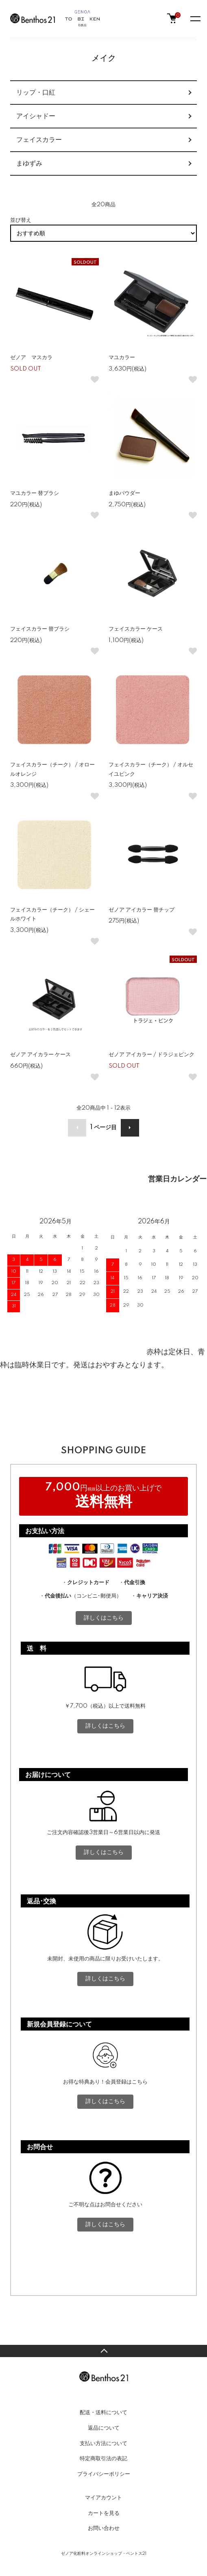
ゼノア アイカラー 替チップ (141, 910)
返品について (104, 2428)
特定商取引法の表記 (103, 2458)
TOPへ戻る (103, 2351)
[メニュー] (195, 18)
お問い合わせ (104, 2528)
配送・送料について (103, 2412)
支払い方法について (103, 2443)
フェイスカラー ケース (138, 629)
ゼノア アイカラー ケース (40, 1054)
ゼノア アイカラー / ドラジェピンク (151, 1054)
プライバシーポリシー (103, 2474)
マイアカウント (103, 2498)
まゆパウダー (124, 493)
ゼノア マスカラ (31, 357)
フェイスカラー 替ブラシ (40, 629)
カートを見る (104, 2513)
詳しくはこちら (104, 1618)
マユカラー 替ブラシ (34, 493)
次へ (130, 1128)
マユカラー (122, 357)
